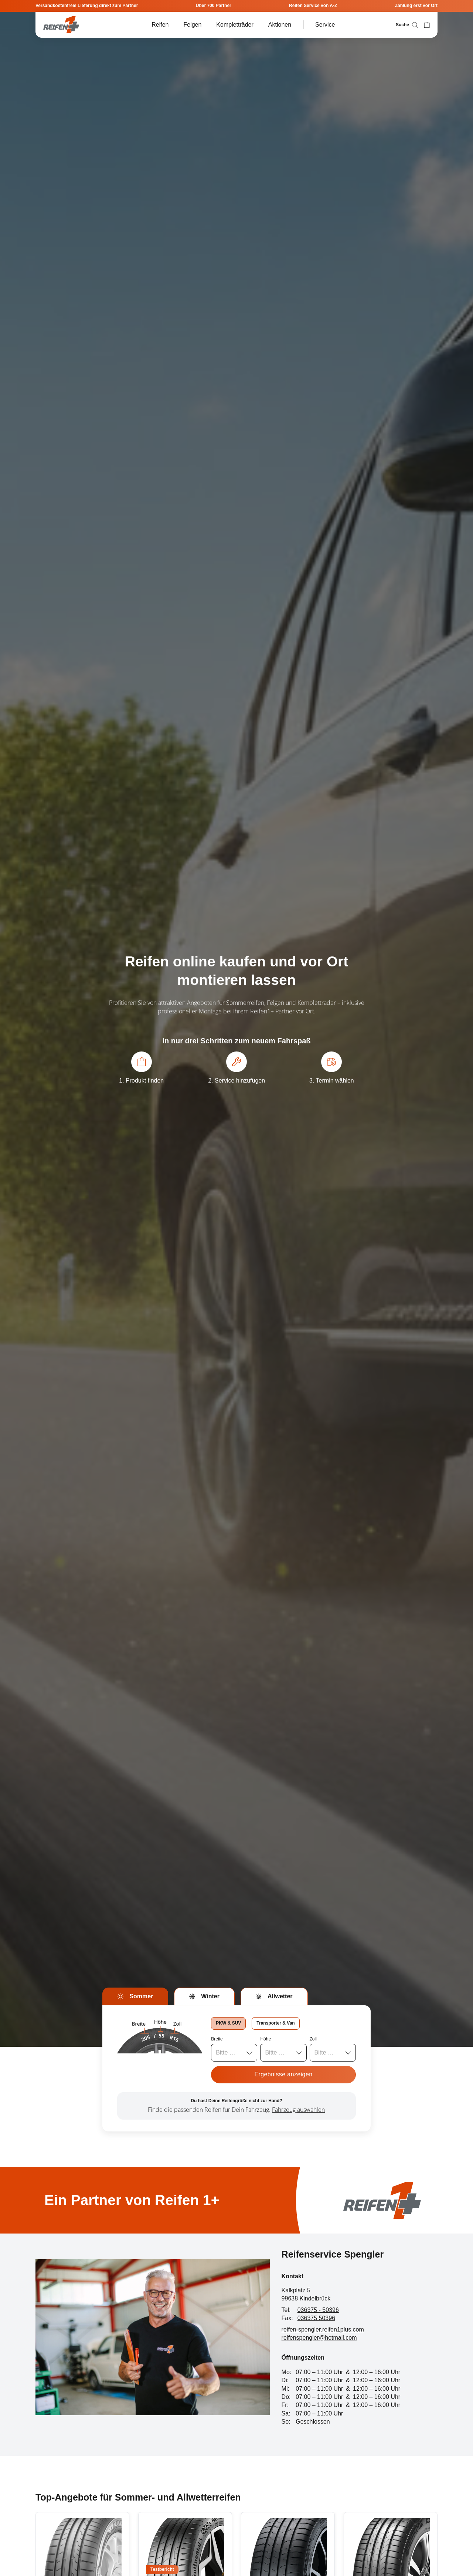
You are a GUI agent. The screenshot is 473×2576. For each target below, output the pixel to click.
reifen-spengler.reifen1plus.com (323, 2329)
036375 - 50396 (318, 2310)
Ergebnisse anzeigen (283, 2074)
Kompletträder (234, 24)
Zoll (313, 2039)
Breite (216, 2039)
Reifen (160, 24)
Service (325, 24)
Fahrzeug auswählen (298, 2110)
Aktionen (279, 24)
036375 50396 (316, 2318)
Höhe (265, 2039)
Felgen (192, 24)
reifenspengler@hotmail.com (319, 2337)
